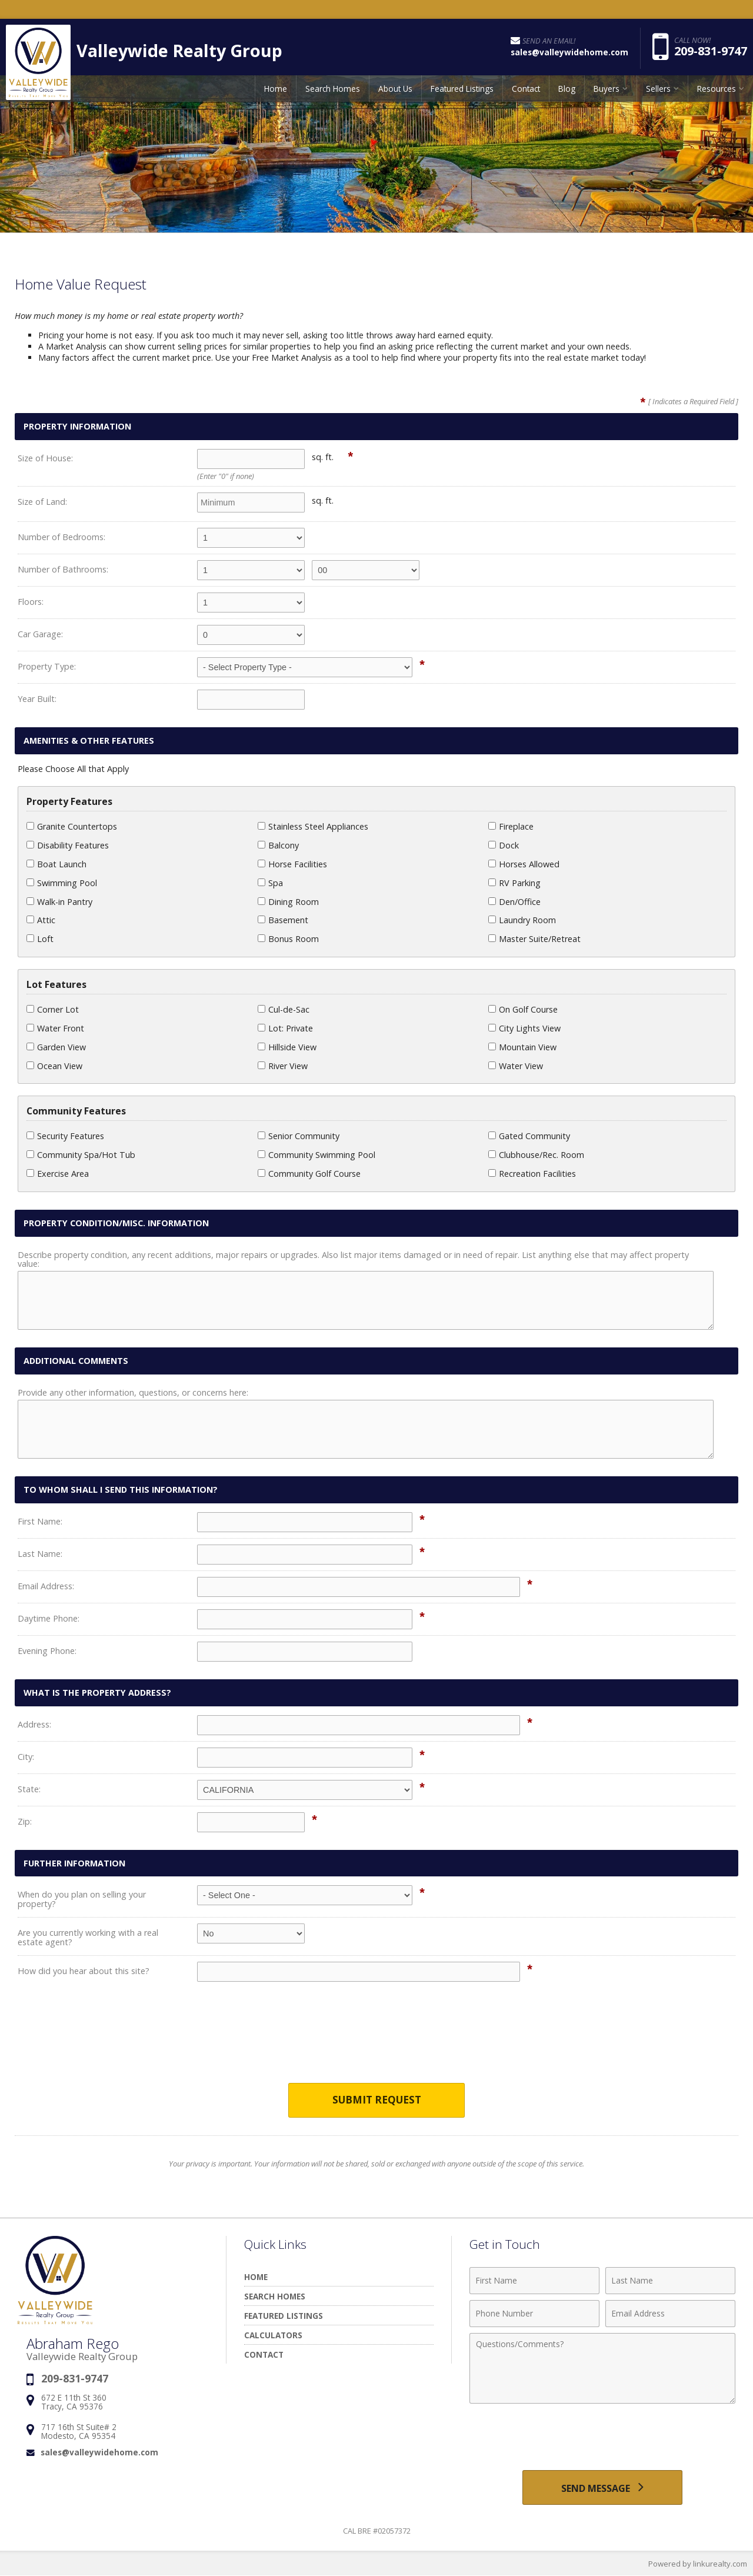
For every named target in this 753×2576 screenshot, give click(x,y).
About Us (395, 90)
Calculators (273, 2335)
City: (26, 1756)
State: (29, 1789)
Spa (270, 882)
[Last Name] (670, 2280)
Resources (716, 90)
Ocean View (54, 1065)
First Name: (40, 1521)
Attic (40, 920)
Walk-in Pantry (59, 901)
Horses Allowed (523, 864)
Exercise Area (57, 1173)
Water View (515, 1065)
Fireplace (511, 826)
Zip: (25, 1821)
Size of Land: (42, 501)
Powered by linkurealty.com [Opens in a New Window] (697, 2564)
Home (275, 90)
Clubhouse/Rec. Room (536, 1154)
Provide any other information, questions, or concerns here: (133, 1392)
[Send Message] (602, 2487)
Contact (526, 90)
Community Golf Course (309, 1173)
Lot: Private (285, 1028)
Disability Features (67, 845)
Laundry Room (522, 920)
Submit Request (376, 2100)
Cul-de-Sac (283, 1009)
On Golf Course (523, 1009)
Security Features (65, 1135)
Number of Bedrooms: (61, 537)
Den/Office (514, 901)
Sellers (658, 90)
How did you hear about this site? (83, 1970)
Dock (503, 845)
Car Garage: (40, 634)
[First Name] (534, 2280)
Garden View (56, 1047)
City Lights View (524, 1028)
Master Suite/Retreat (534, 938)
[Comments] (602, 2368)
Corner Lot (52, 1009)
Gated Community (529, 1135)
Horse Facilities (292, 864)
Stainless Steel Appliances (313, 826)
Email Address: (46, 1586)
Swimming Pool (61, 882)
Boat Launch (56, 864)
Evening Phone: (47, 1650)
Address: (34, 1724)
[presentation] (376, 2040)
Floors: (31, 601)
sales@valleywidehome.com (99, 2452)
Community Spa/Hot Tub (80, 1154)
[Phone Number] (534, 2313)
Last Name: (40, 1553)
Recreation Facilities (532, 1173)
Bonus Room (288, 938)
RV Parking (514, 882)
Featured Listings (462, 90)
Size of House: (45, 458)
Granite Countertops (71, 826)
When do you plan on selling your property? (82, 1899)
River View (283, 1065)
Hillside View (287, 1047)
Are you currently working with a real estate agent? (88, 1937)
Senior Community (298, 1135)
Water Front (55, 1028)
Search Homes (332, 90)
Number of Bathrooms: (63, 569)
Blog (566, 90)
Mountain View (522, 1047)
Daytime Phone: (48, 1618)
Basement (283, 920)
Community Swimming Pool (316, 1154)
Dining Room (288, 901)
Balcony (278, 845)
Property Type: (47, 666)
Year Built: (37, 698)
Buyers (606, 90)
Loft (40, 938)
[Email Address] (670, 2313)
